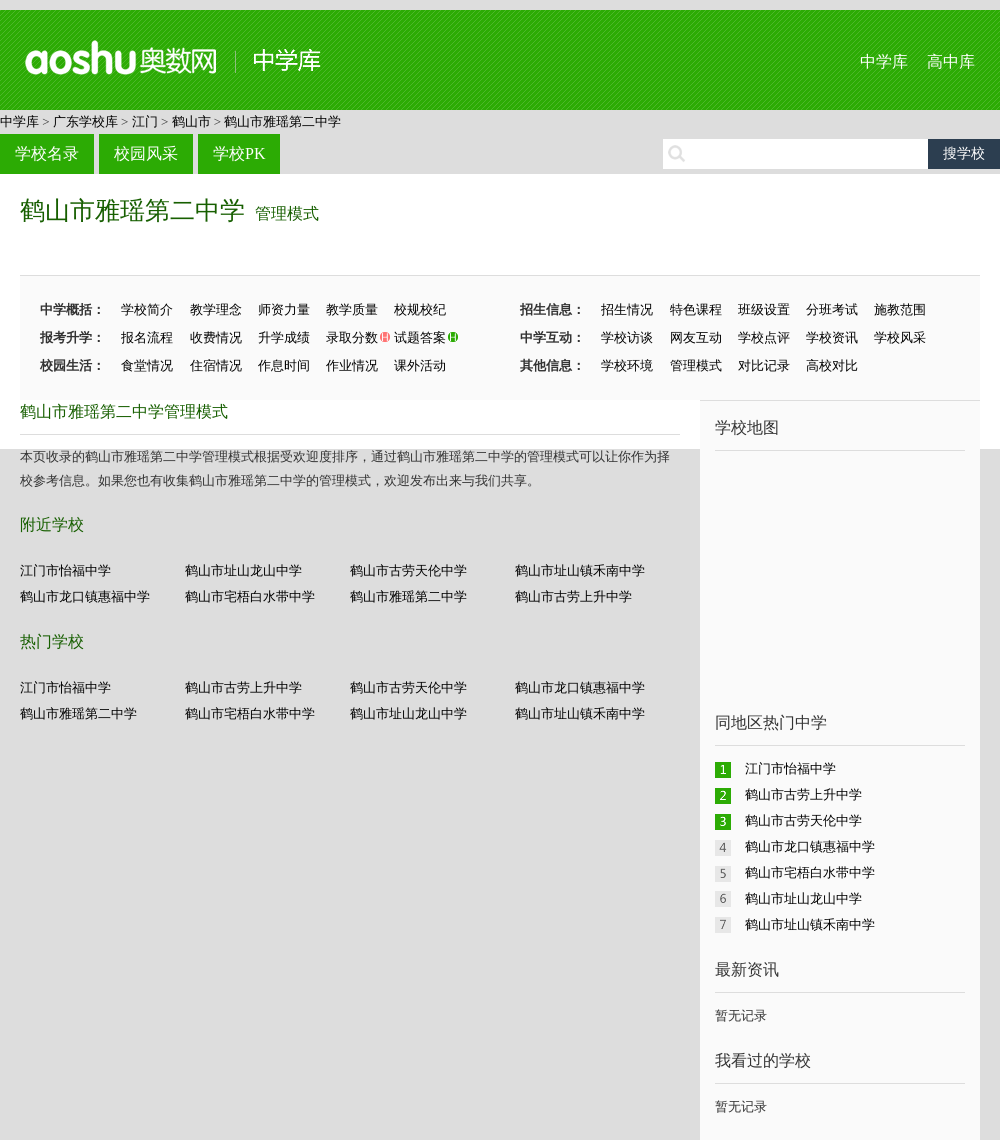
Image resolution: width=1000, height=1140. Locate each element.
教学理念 (216, 309)
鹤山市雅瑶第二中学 (282, 121)
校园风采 (146, 153)
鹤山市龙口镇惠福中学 (85, 596)
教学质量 (352, 309)
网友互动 (696, 337)
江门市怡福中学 (65, 570)
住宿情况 (216, 365)
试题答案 (420, 337)
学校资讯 (832, 337)
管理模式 (287, 213)
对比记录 (764, 365)
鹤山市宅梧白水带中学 (250, 596)
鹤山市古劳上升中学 (573, 596)
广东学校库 (85, 121)
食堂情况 (147, 365)
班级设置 (764, 309)
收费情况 (216, 337)
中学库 (884, 61)
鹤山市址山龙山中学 (243, 570)
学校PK (239, 153)
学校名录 (47, 153)
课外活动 (420, 365)
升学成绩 (284, 337)
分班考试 (832, 309)
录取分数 (352, 337)
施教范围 (900, 309)
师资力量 (284, 309)
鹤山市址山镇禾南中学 (580, 570)
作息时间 (284, 365)
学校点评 (764, 337)
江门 (145, 121)
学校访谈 (627, 337)
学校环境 (627, 365)
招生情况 (627, 309)
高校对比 (832, 365)
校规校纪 (420, 309)
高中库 (951, 61)
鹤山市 (191, 121)
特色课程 (696, 309)
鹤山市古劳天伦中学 (408, 570)
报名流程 (147, 337)
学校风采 (900, 337)
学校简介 (147, 309)
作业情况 (352, 365)
